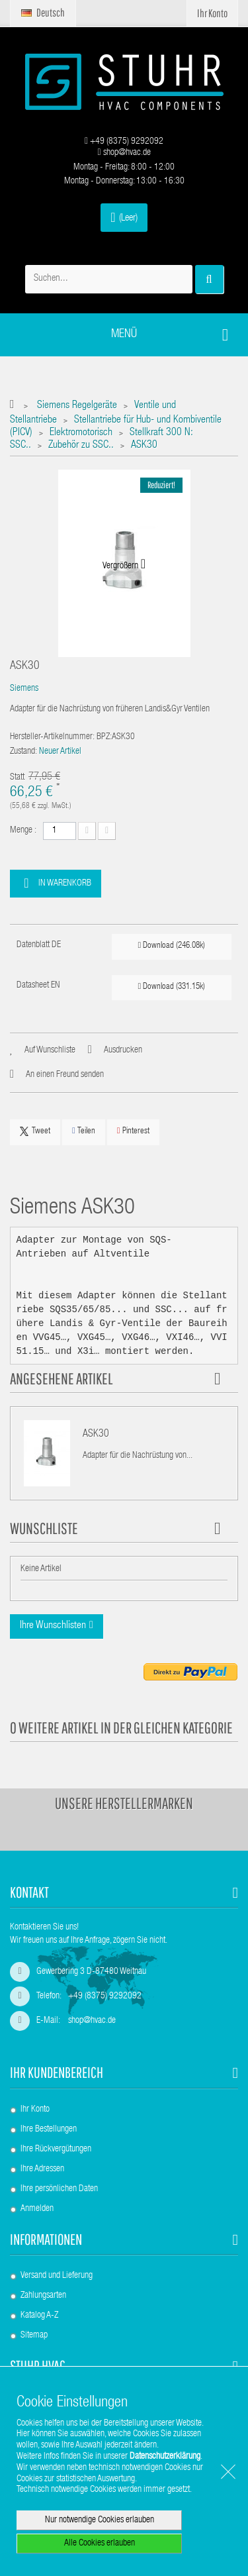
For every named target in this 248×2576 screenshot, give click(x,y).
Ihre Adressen (42, 2169)
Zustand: (23, 751)
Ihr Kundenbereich (56, 2072)
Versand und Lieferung (57, 2276)
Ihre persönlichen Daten (59, 2189)
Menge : (23, 830)
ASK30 (96, 1434)
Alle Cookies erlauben (99, 2543)
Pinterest (133, 1131)
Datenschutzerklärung (165, 2456)
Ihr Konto (35, 2109)
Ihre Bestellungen (49, 2129)
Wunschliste (44, 1528)
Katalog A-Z (39, 2315)
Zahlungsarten (43, 2295)
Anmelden (37, 2209)
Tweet (35, 1131)
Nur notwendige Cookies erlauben (99, 2520)
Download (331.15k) (172, 987)
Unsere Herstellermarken (124, 1803)
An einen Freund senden (65, 1075)
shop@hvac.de (123, 153)
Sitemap (34, 2335)
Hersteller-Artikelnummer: (52, 737)
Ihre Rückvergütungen (56, 2149)
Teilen (83, 1131)
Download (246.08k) (172, 946)
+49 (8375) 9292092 (124, 141)
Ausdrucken (123, 1050)
